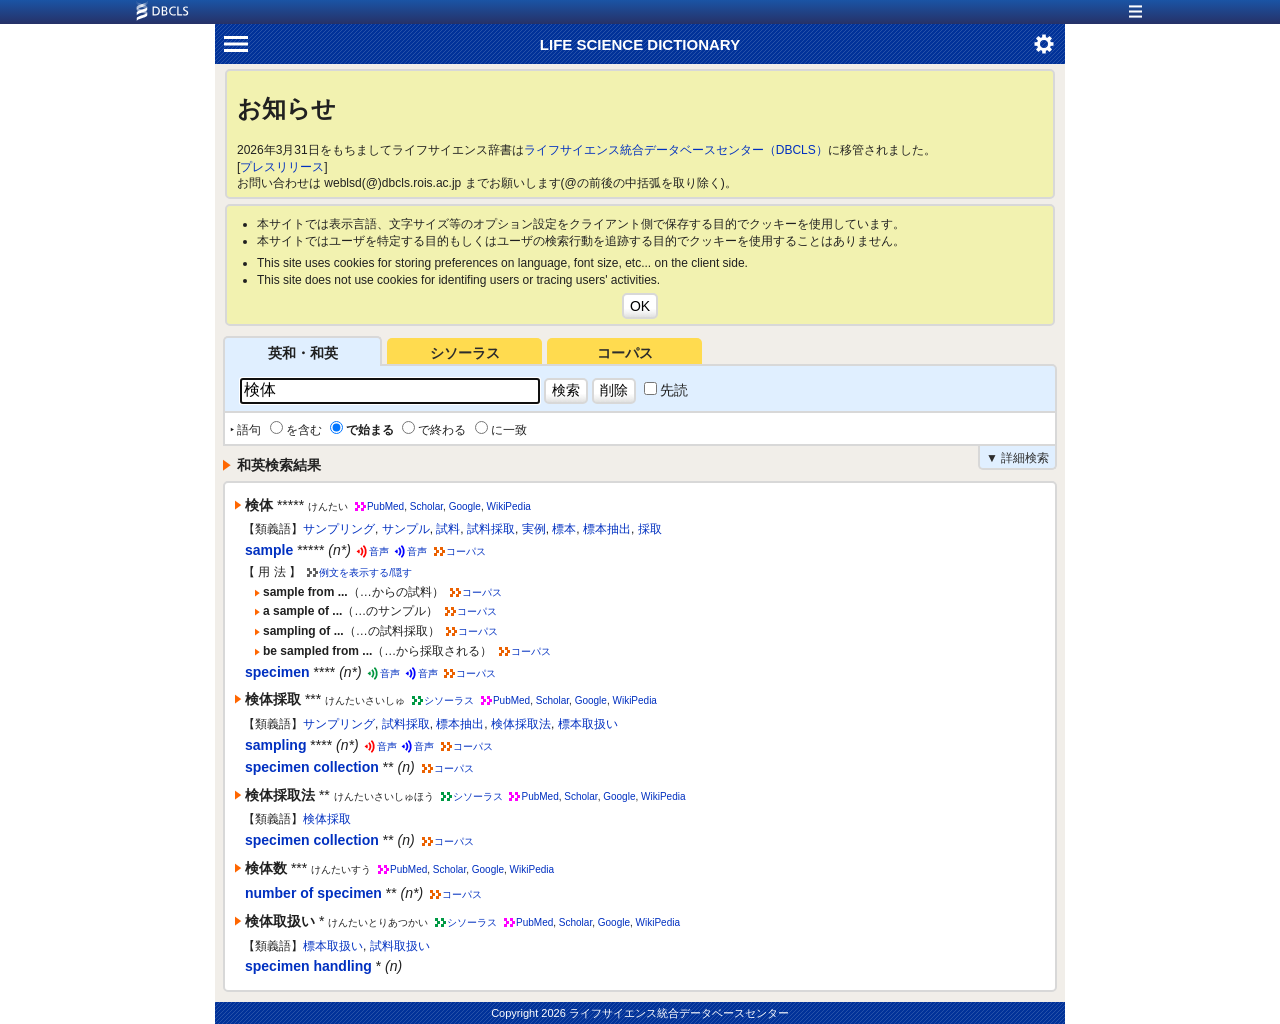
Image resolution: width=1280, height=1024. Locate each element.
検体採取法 (521, 724)
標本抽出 (607, 529)
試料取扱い (400, 946)
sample (269, 550)
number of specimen (313, 893)
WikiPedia (508, 506)
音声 (379, 551)
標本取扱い (588, 724)
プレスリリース (282, 167)
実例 (534, 529)
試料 (448, 529)
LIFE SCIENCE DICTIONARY (640, 44)
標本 (564, 529)
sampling (275, 745)
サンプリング (339, 529)
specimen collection (312, 767)
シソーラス (465, 353)
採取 (650, 529)
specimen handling (308, 966)
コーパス (625, 353)
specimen (277, 672)
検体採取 (327, 819)
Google (465, 506)
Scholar (426, 506)
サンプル (406, 529)
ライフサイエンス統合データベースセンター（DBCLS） (676, 150)
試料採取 (491, 529)
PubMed (385, 506)
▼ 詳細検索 (1017, 458)
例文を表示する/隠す (365, 572)
